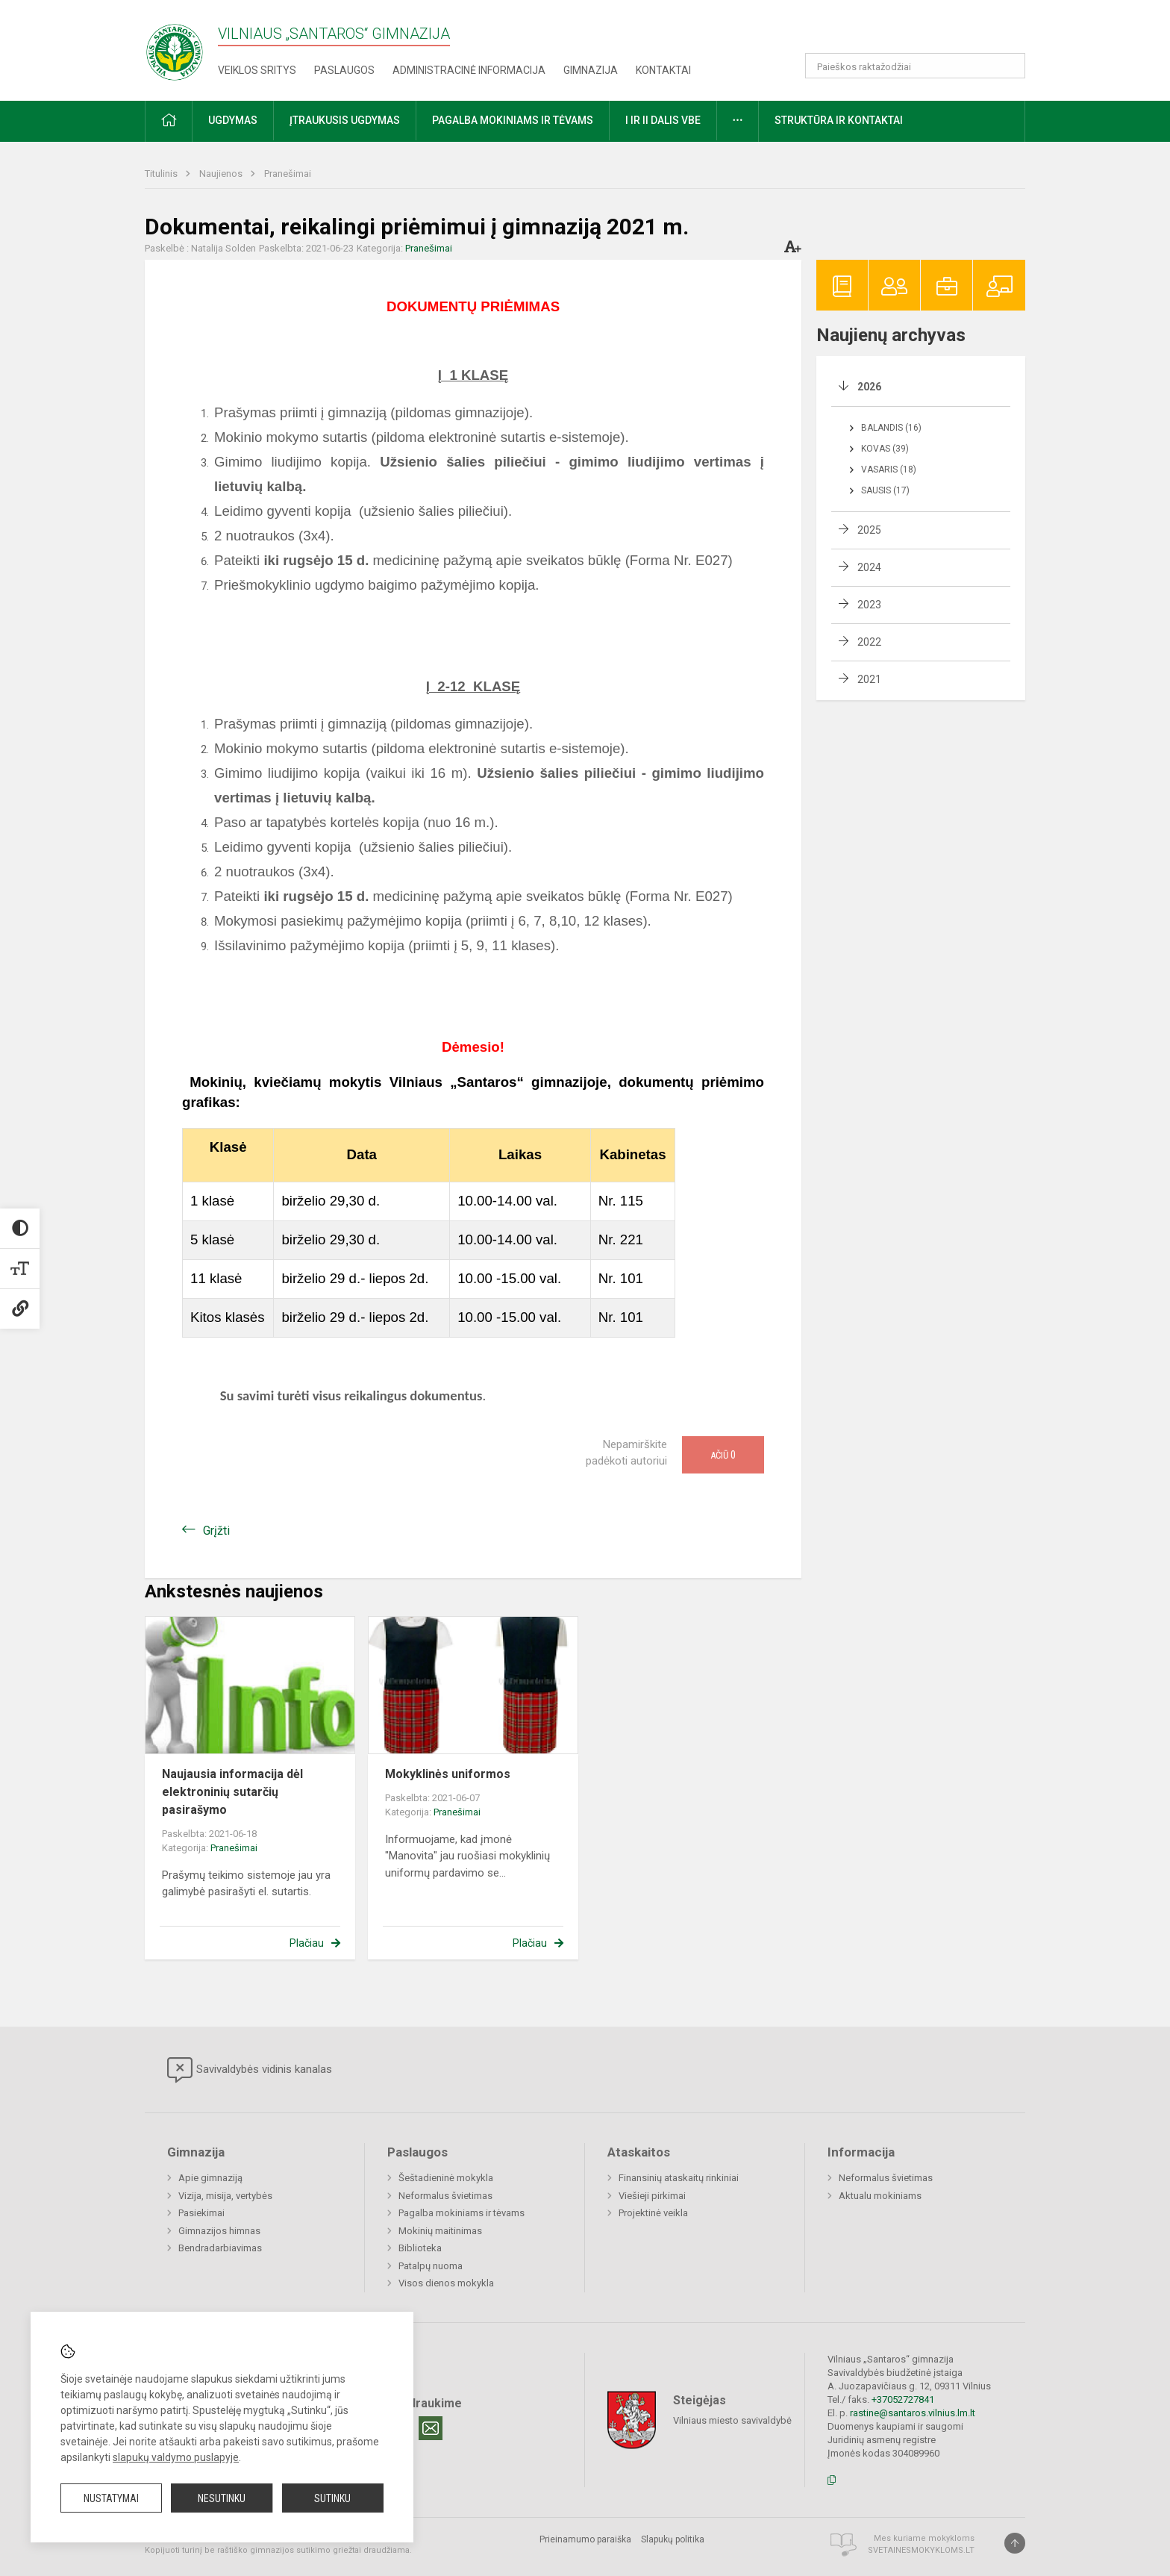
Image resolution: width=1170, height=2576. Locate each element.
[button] (923, 31)
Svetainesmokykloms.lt (921, 2550)
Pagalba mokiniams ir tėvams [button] (512, 120)
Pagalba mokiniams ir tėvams (461, 2212)
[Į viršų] (1014, 2543)
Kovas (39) (885, 448)
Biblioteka (420, 2248)
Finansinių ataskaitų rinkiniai (679, 2177)
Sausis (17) (885, 490)
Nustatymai (111, 2498)
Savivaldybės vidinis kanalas (249, 2070)
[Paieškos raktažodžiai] (915, 65)
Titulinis (162, 173)
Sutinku (332, 2498)
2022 (869, 642)
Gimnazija (590, 70)
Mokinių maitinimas (440, 2230)
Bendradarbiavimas (220, 2248)
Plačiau (307, 1943)
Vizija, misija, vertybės (225, 2195)
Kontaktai (663, 70)
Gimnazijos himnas (219, 2230)
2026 (869, 387)
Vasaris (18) (888, 469)
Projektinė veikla (653, 2212)
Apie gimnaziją (210, 2177)
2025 (869, 530)
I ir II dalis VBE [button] (663, 120)
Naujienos (222, 173)
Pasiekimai (201, 2212)
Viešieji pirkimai (652, 2195)
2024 (869, 567)
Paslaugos (344, 70)
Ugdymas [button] (232, 120)
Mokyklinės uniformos (447, 1774)
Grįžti (216, 1531)
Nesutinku (221, 2498)
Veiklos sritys (257, 70)
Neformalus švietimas (445, 2195)
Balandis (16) (891, 427)
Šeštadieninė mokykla (445, 2177)
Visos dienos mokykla (446, 2283)
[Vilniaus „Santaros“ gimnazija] (174, 47)
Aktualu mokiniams (880, 2195)
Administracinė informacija (468, 70)
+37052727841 (903, 2399)
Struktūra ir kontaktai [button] (839, 120)
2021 (869, 679)
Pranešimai (287, 173)
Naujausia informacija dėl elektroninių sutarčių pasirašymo (232, 1792)
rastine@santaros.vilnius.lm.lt (912, 2412)
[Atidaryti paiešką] (1009, 65)
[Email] (430, 2428)
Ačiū (723, 1455)
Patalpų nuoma (430, 2265)
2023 (869, 605)
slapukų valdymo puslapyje (176, 2457)
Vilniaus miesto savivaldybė (732, 2419)
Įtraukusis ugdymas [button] (345, 120)
